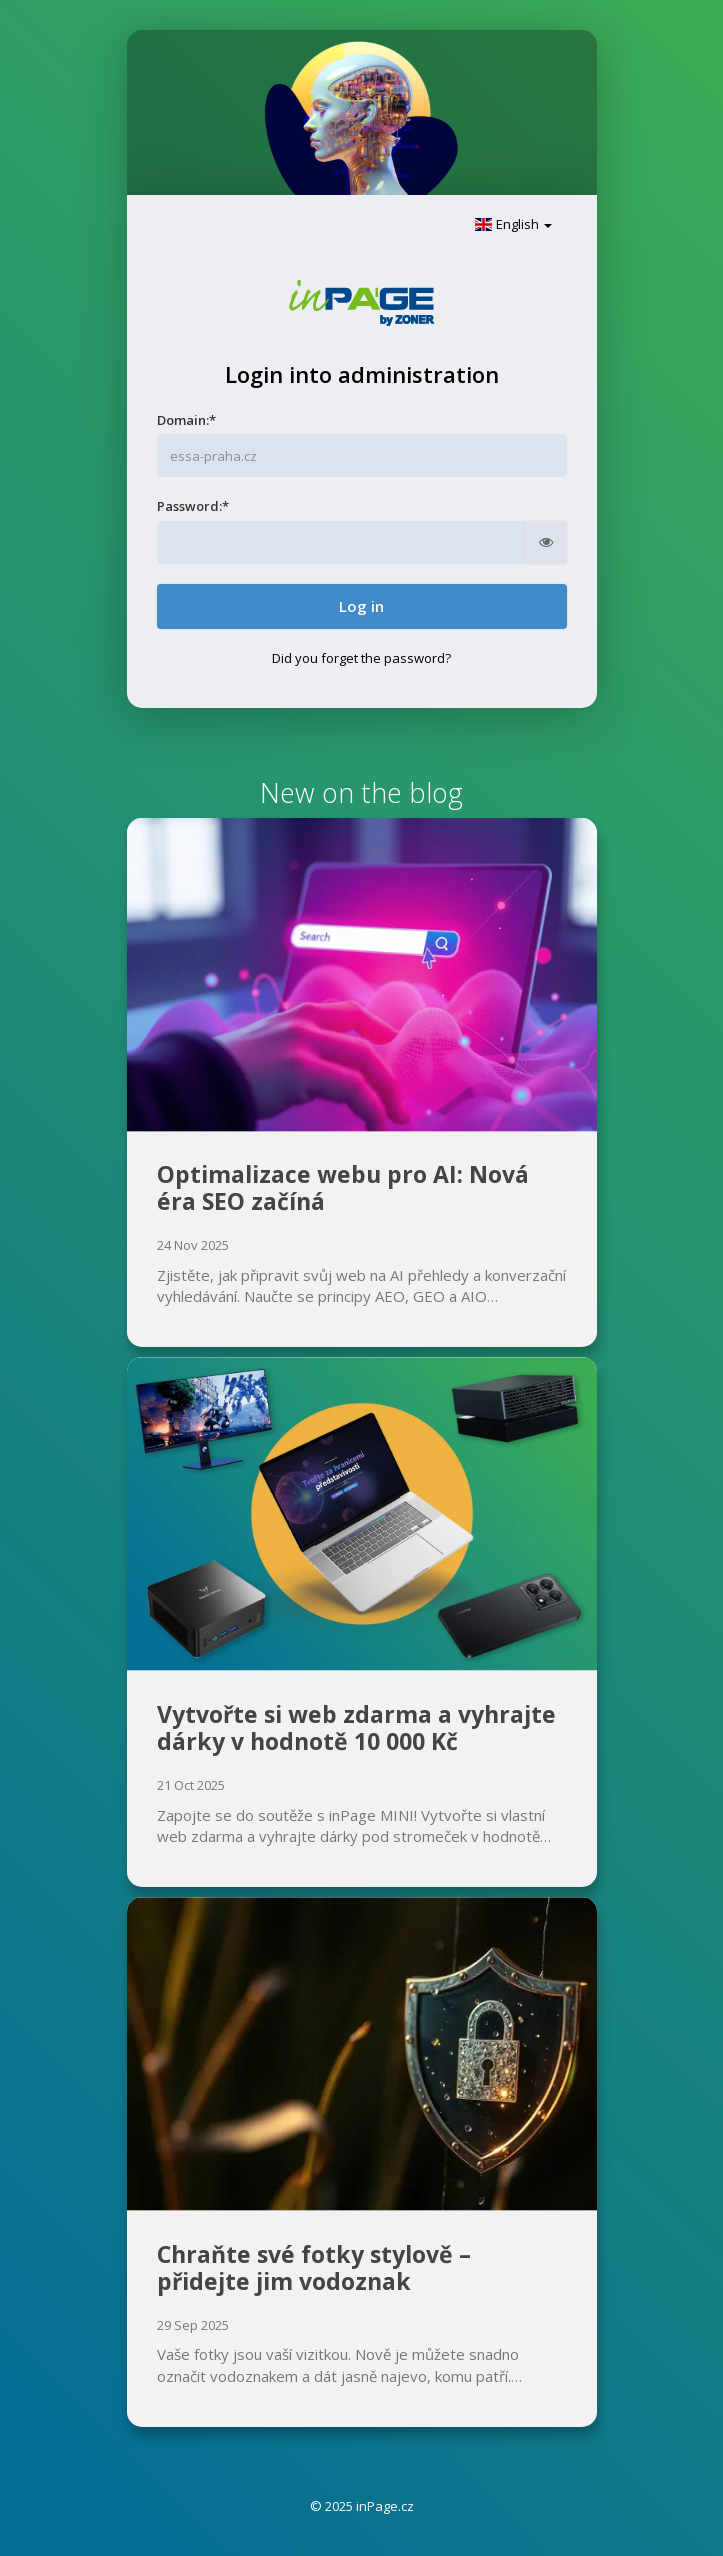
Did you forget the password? (361, 658)
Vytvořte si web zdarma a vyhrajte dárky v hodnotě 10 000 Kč (356, 1728)
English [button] (513, 224)
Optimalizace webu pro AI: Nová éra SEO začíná (343, 1188)
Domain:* (186, 420)
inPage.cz (385, 2506)
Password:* (193, 506)
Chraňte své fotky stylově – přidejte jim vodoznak (314, 2268)
